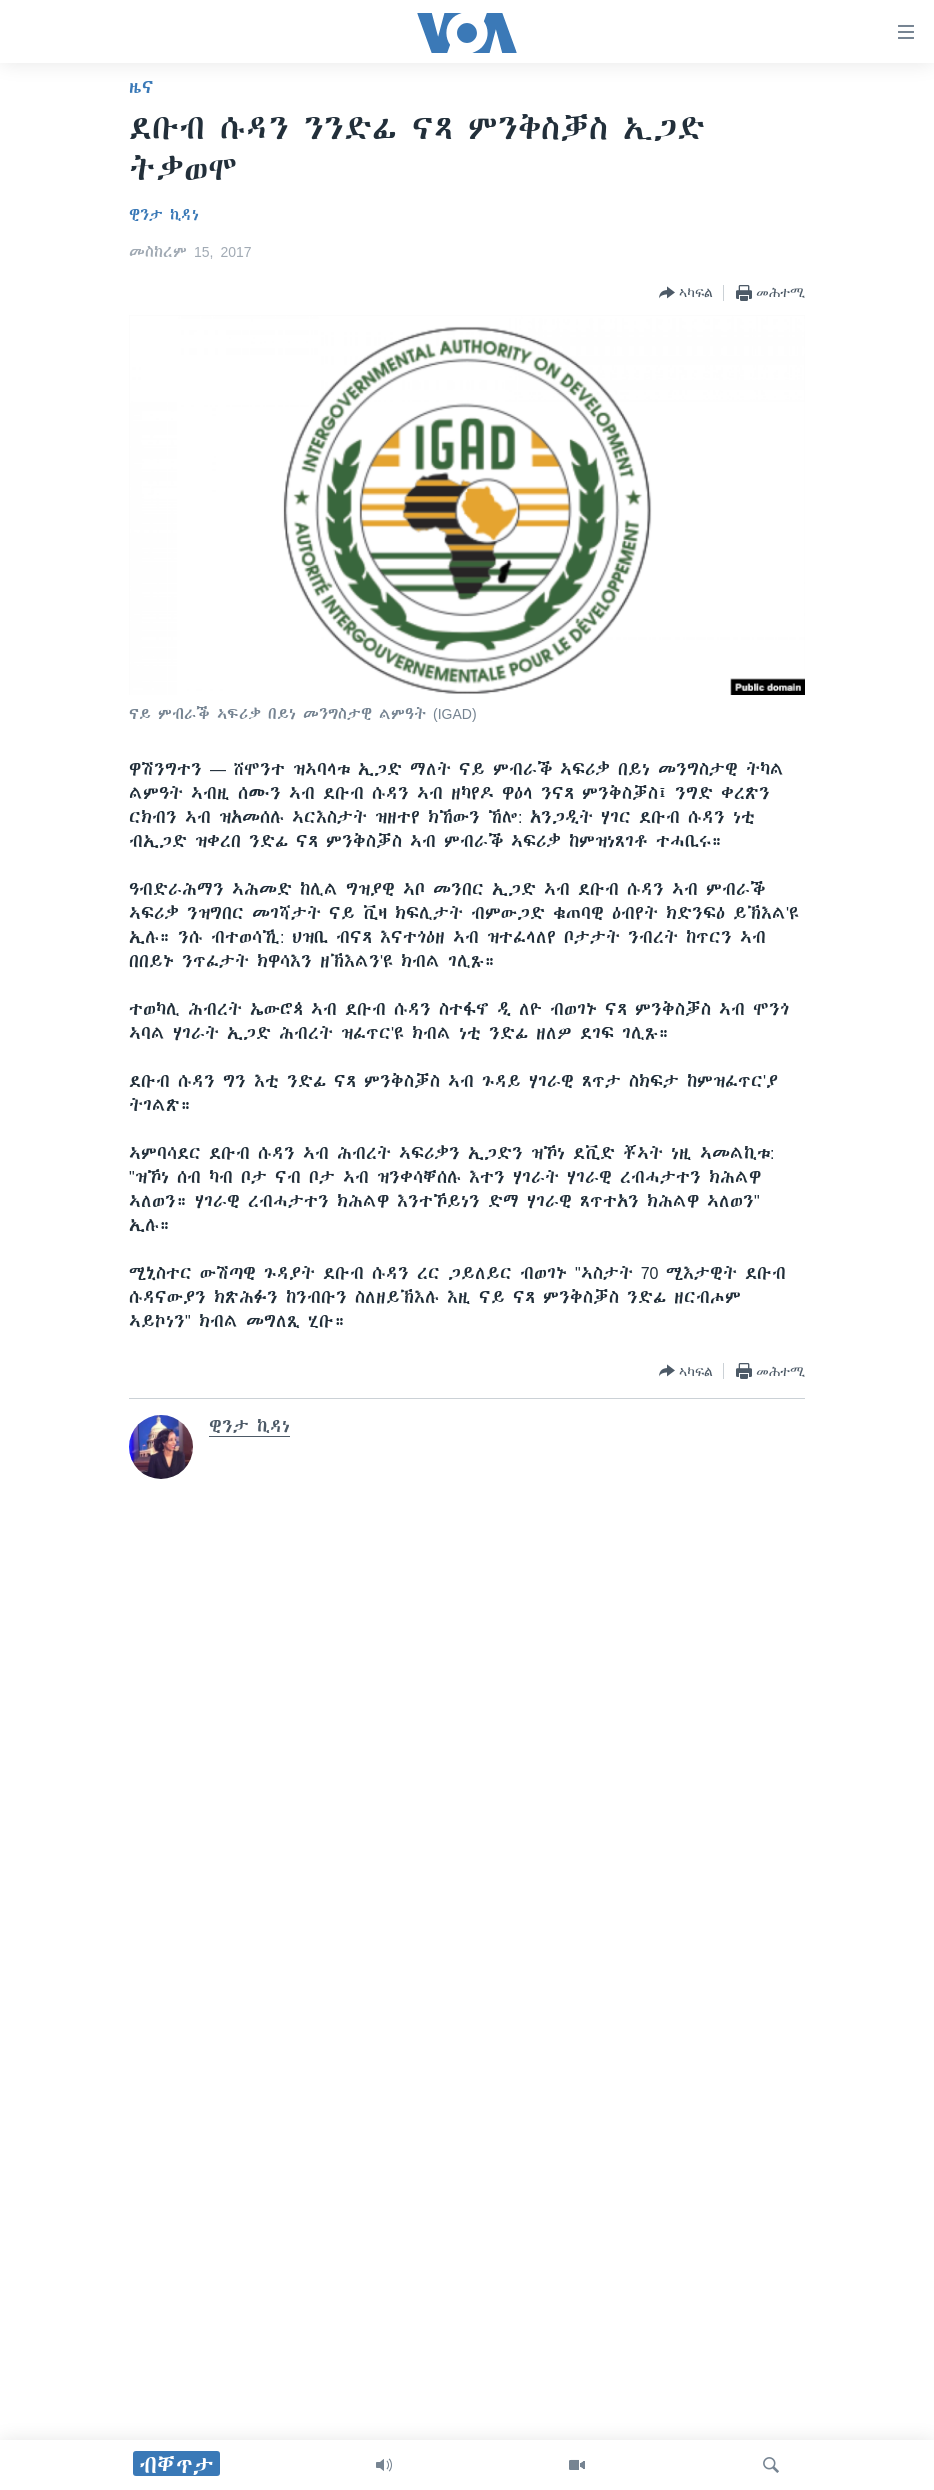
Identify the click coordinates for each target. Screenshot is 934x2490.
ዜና (141, 87)
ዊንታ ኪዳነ (164, 215)
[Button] (686, 293)
